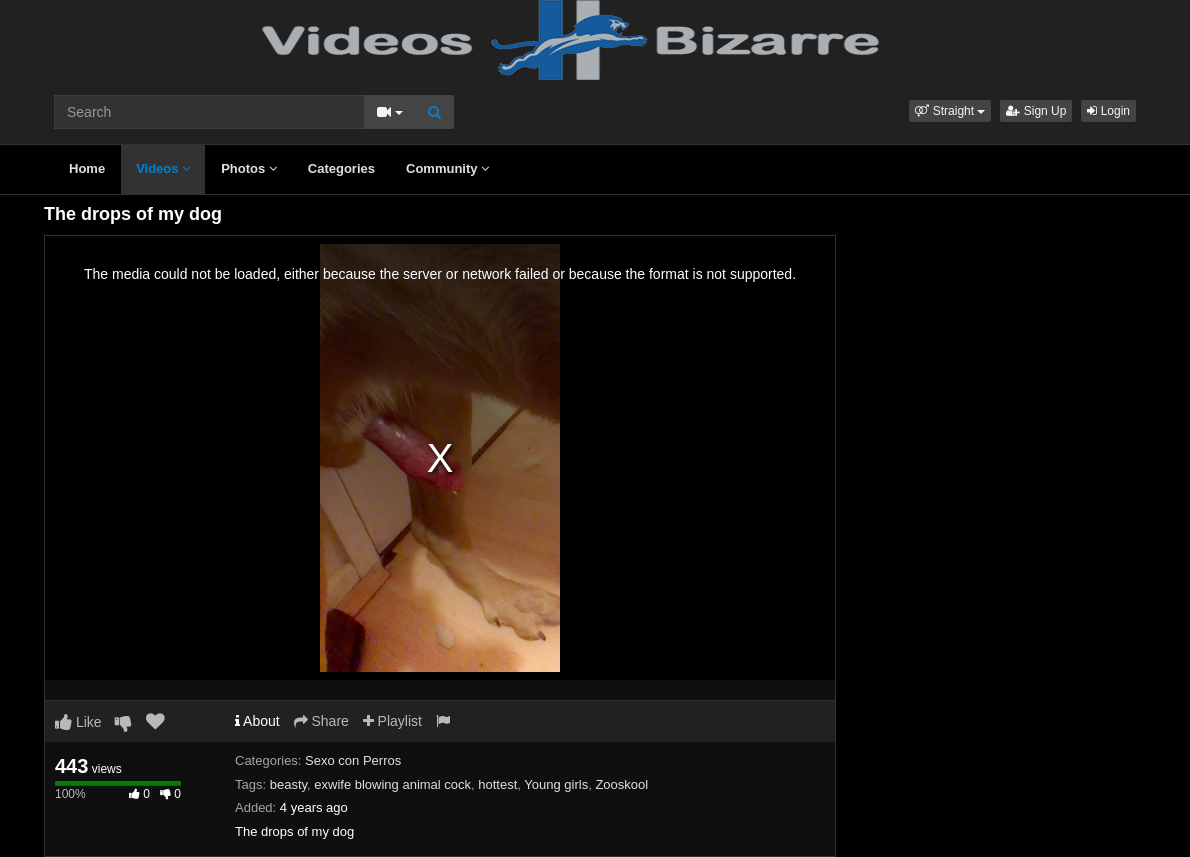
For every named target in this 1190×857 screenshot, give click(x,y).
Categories (341, 168)
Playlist (392, 721)
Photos (249, 168)
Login (1108, 111)
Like (78, 722)
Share (321, 721)
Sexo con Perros (353, 760)
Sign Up (1036, 111)
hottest (497, 784)
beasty (288, 784)
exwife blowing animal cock (392, 784)
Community (447, 168)
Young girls (556, 784)
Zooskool (621, 784)
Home (87, 168)
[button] (950, 111)
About (257, 721)
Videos (163, 168)
